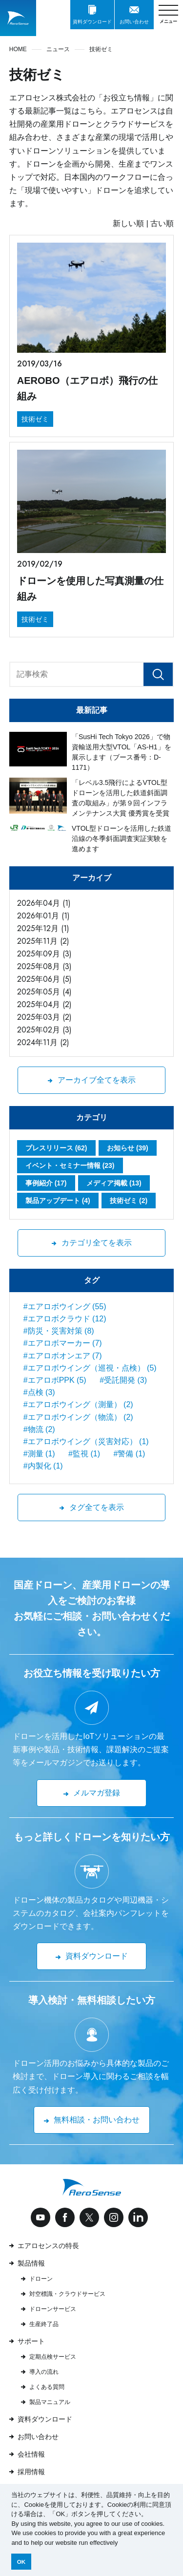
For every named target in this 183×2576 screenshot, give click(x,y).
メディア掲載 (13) (114, 1183)
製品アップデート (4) (57, 1200)
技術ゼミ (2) (128, 1200)
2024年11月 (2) (43, 1042)
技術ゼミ (35, 419)
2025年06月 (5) (44, 979)
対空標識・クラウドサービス (67, 2294)
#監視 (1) (84, 1454)
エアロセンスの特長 (48, 2245)
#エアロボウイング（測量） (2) (78, 1404)
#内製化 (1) (43, 1466)
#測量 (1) (39, 1454)
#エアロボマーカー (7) (62, 1343)
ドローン (41, 2279)
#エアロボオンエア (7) (62, 1356)
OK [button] (21, 2561)
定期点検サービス (52, 2357)
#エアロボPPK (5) (54, 1380)
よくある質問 (46, 2387)
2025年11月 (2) (43, 941)
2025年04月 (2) (44, 1004)
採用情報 (31, 2471)
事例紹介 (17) (46, 1183)
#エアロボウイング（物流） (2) (78, 1417)
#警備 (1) (129, 1454)
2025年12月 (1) (43, 928)
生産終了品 (44, 2324)
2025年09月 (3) (44, 953)
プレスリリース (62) (56, 1148)
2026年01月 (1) (43, 915)
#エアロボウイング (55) (64, 1306)
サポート (31, 2341)
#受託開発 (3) (123, 1380)
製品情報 (31, 2263)
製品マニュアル (49, 2402)
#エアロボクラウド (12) (64, 1319)
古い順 (162, 223)
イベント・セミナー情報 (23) (70, 1165)
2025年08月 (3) (44, 966)
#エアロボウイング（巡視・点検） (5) (90, 1368)
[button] (121, 2543)
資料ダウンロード (45, 2419)
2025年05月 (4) (44, 991)
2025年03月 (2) (44, 1017)
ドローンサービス (52, 2309)
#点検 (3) (39, 1392)
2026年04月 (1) (44, 903)
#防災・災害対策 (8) (58, 1331)
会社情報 (31, 2454)
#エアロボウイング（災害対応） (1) (86, 1441)
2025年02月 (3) (44, 1029)
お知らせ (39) (127, 1148)
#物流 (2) (39, 1429)
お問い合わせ (38, 2436)
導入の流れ (44, 2372)
